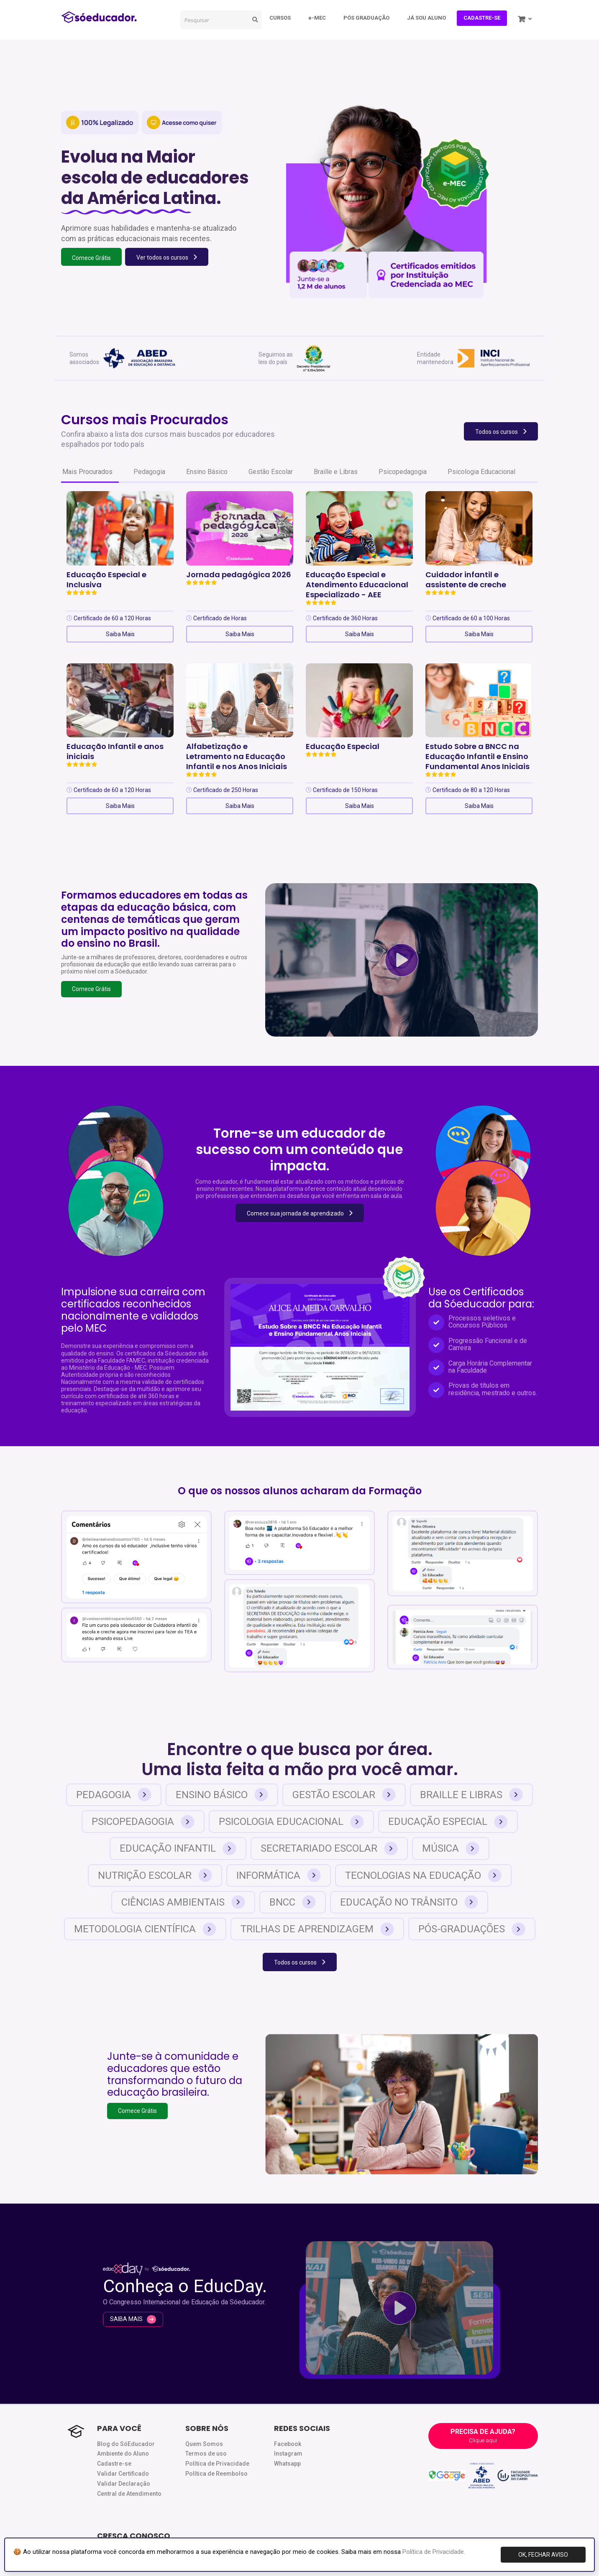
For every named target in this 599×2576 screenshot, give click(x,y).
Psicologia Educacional (481, 472)
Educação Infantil (178, 1848)
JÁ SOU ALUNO (426, 18)
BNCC (292, 1902)
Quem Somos (204, 2444)
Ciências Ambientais (183, 1902)
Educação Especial (448, 1822)
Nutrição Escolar (155, 1875)
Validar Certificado (123, 2473)
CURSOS (280, 18)
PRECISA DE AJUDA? (483, 2436)
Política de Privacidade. (433, 2552)
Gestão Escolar (270, 472)
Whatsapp (287, 2463)
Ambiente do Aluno (123, 2453)
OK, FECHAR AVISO (543, 2554)
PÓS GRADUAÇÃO (366, 18)
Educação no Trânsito (409, 1902)
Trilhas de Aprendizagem (317, 1929)
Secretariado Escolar (329, 1848)
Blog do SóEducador (126, 2444)
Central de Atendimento (129, 2493)
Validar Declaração (123, 2483)
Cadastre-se (114, 2463)
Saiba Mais (120, 634)
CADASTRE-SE (481, 18)
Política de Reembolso (216, 2473)
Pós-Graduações (471, 1929)
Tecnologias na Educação (423, 1875)
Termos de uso (206, 2453)
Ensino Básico (207, 472)
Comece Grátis (91, 989)
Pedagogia (149, 472)
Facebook (287, 2444)
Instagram (288, 2453)
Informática (278, 1875)
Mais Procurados (87, 472)
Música (450, 1848)
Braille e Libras (336, 472)
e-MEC (317, 18)
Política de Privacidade (217, 2463)
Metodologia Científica (145, 1929)
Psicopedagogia (403, 472)
